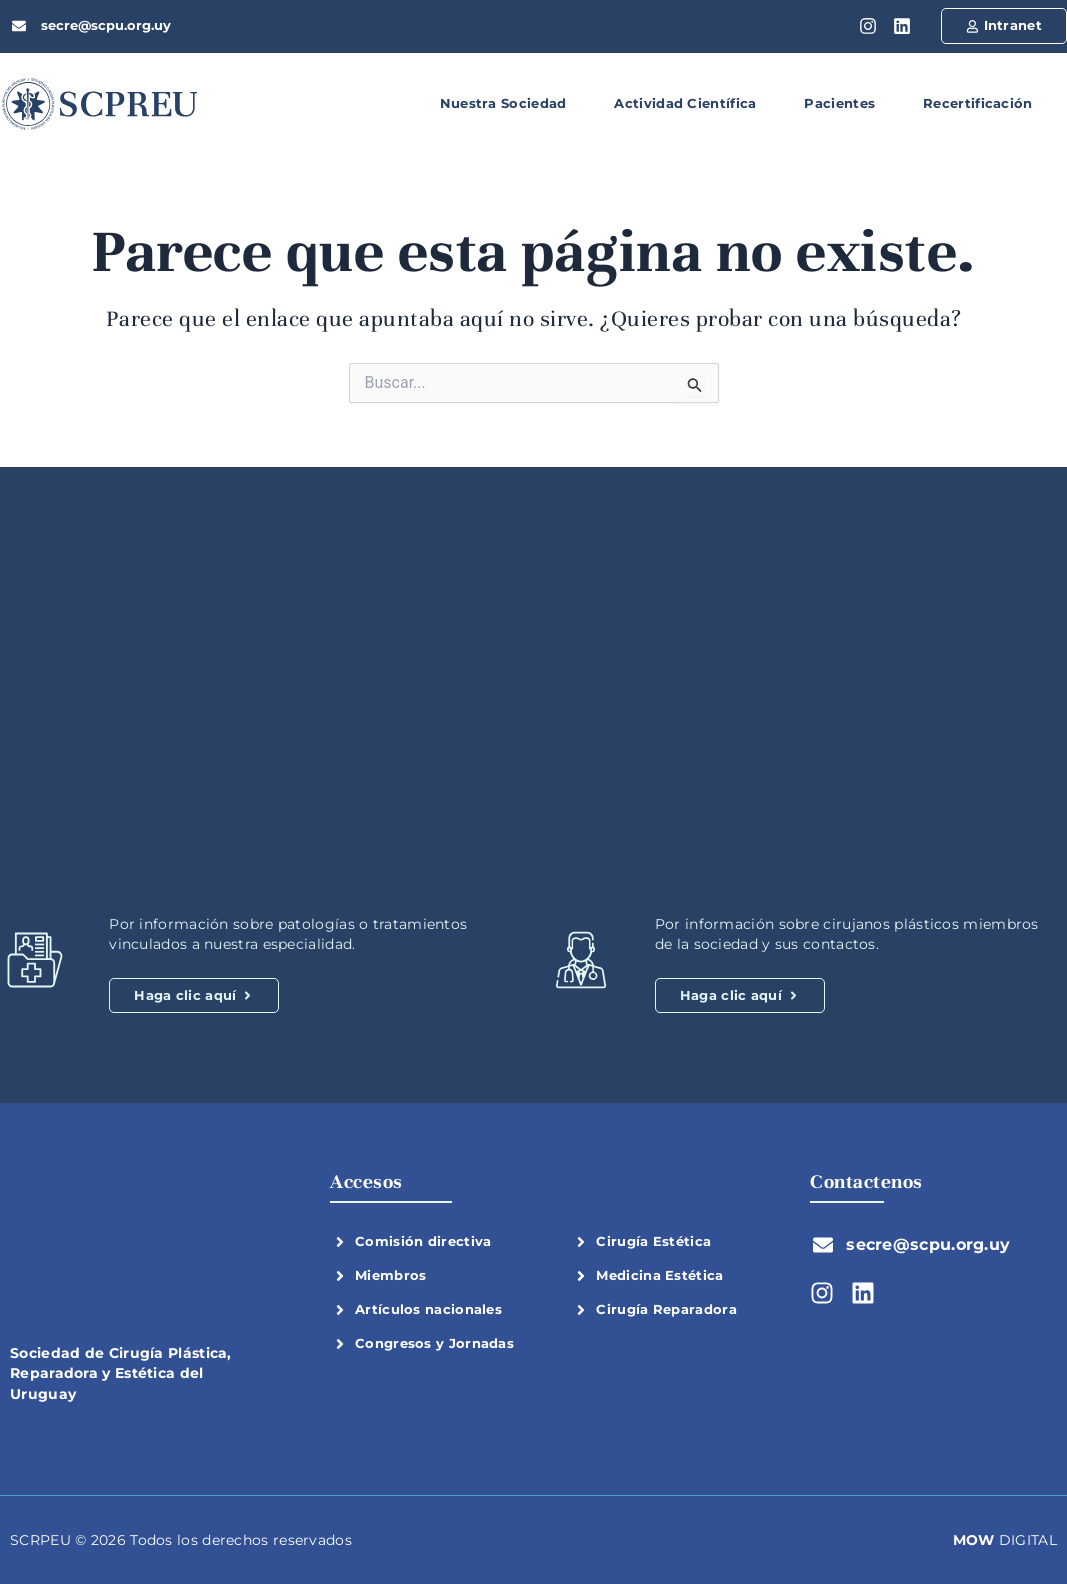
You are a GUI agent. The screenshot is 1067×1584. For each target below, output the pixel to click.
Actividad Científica (685, 103)
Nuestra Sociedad (503, 103)
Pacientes (839, 103)
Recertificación (978, 103)
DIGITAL (1005, 1540)
